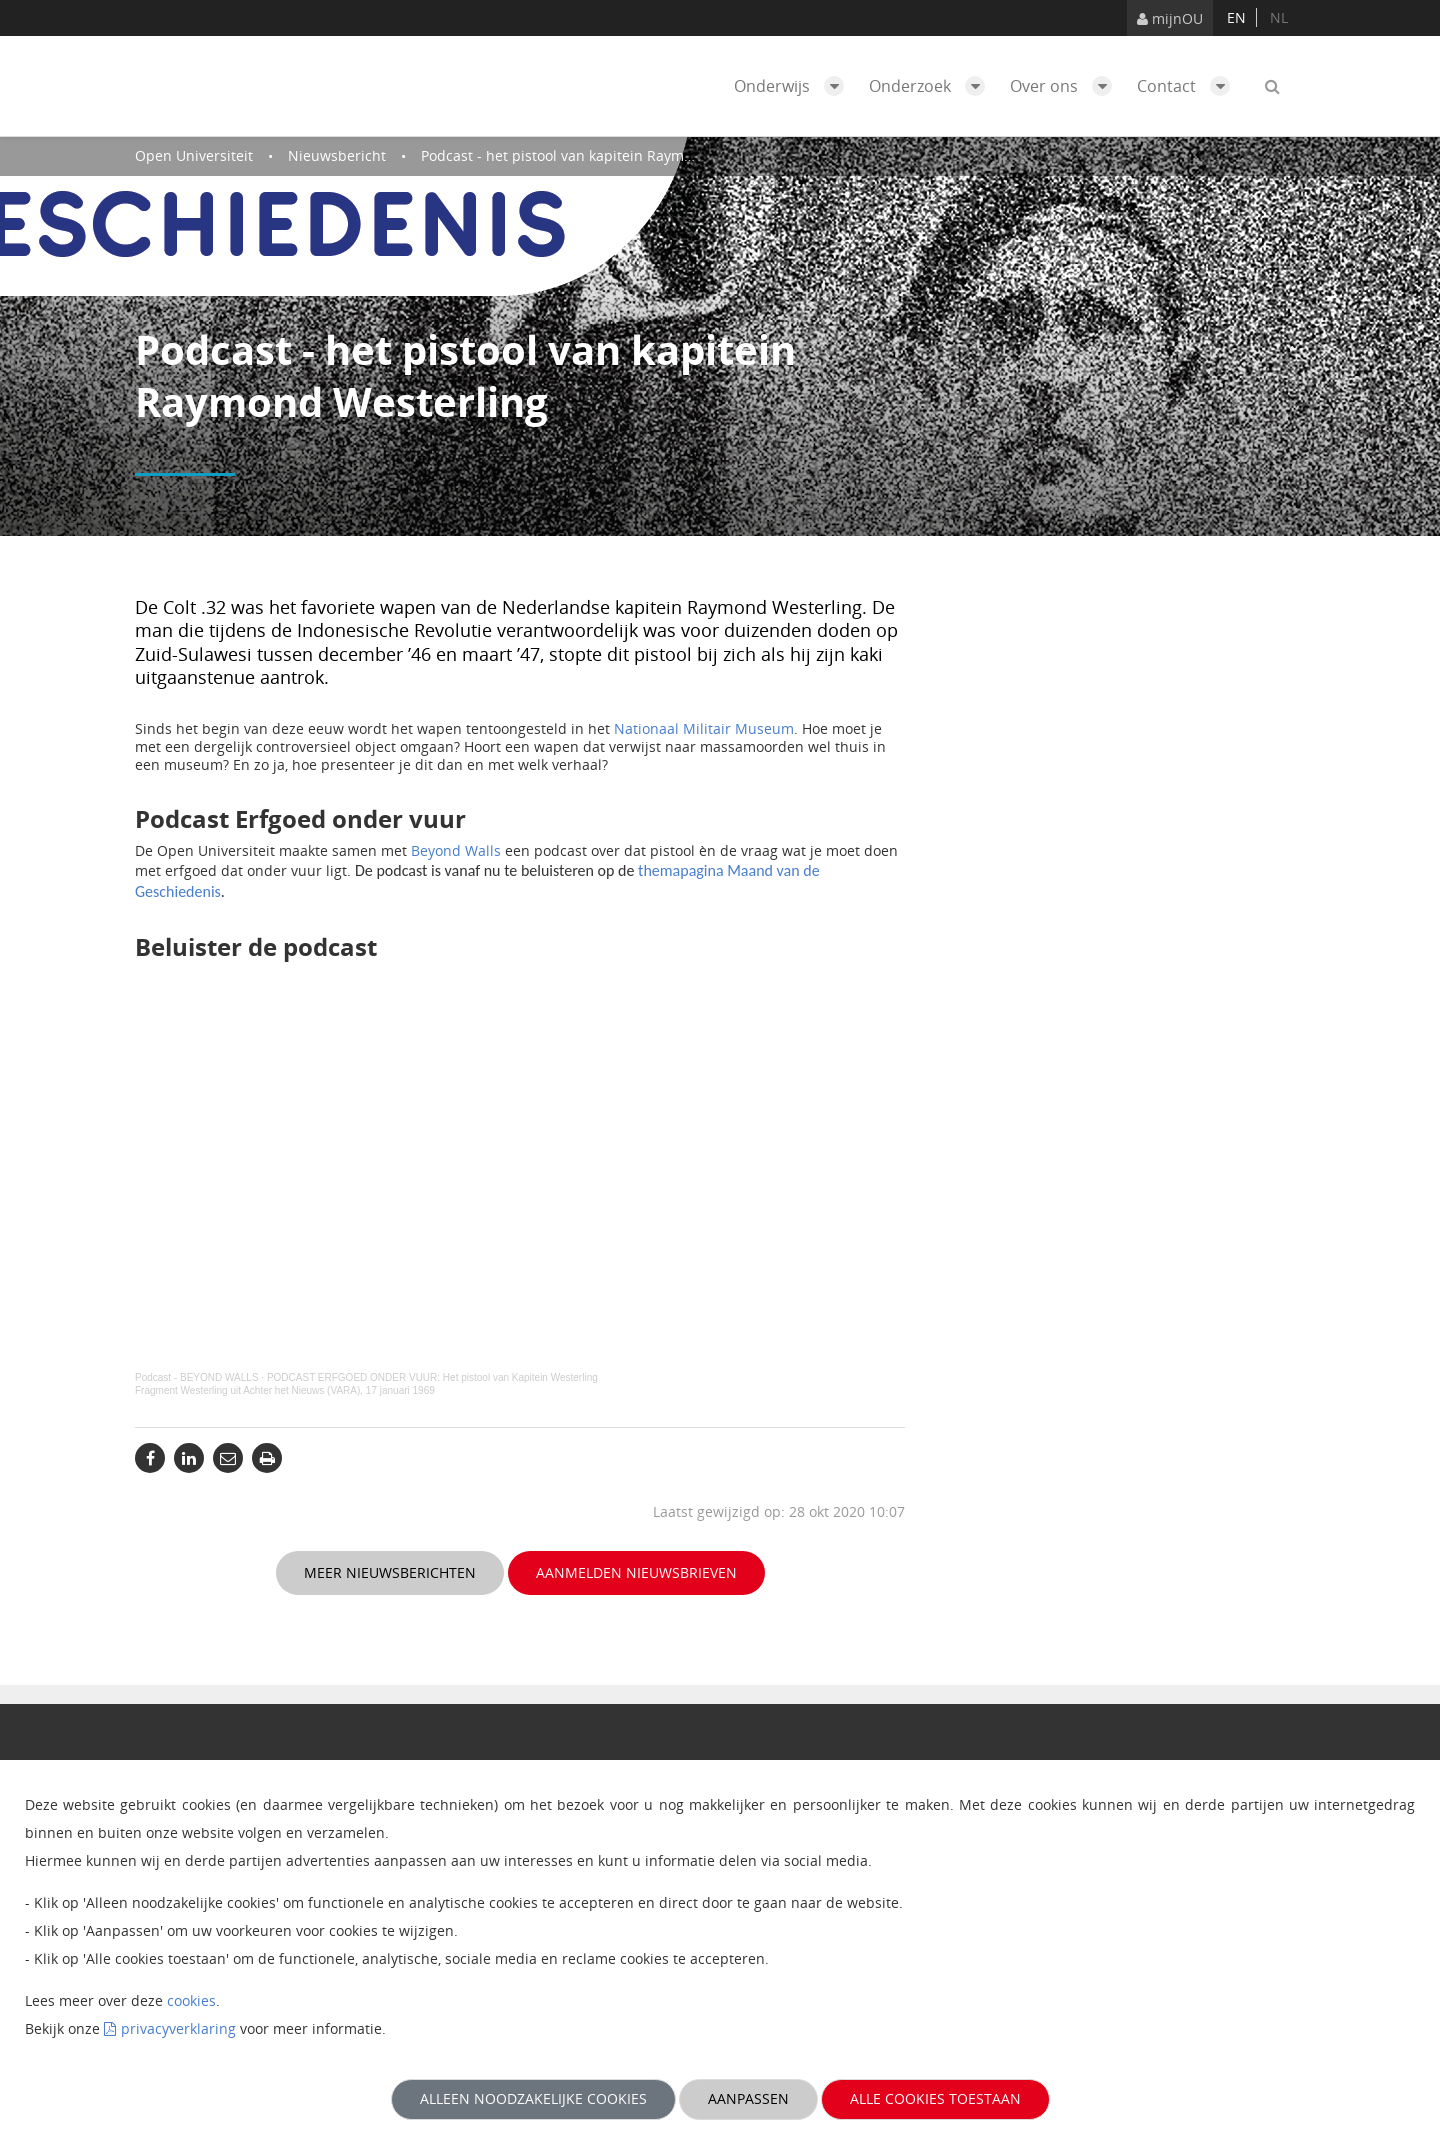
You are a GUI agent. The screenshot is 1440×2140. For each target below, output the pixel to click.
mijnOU (1170, 18)
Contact (1188, 86)
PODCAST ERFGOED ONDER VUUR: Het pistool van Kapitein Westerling (432, 1377)
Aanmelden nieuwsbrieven (636, 1572)
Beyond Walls (456, 850)
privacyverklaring (178, 2028)
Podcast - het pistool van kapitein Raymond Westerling (603, 155)
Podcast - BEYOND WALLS (197, 1377)
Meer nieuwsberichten (390, 1572)
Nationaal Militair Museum (704, 728)
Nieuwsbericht (337, 155)
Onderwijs (794, 86)
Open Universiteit (194, 155)
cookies (191, 2000)
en (1236, 17)
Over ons (1066, 86)
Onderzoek (932, 86)
